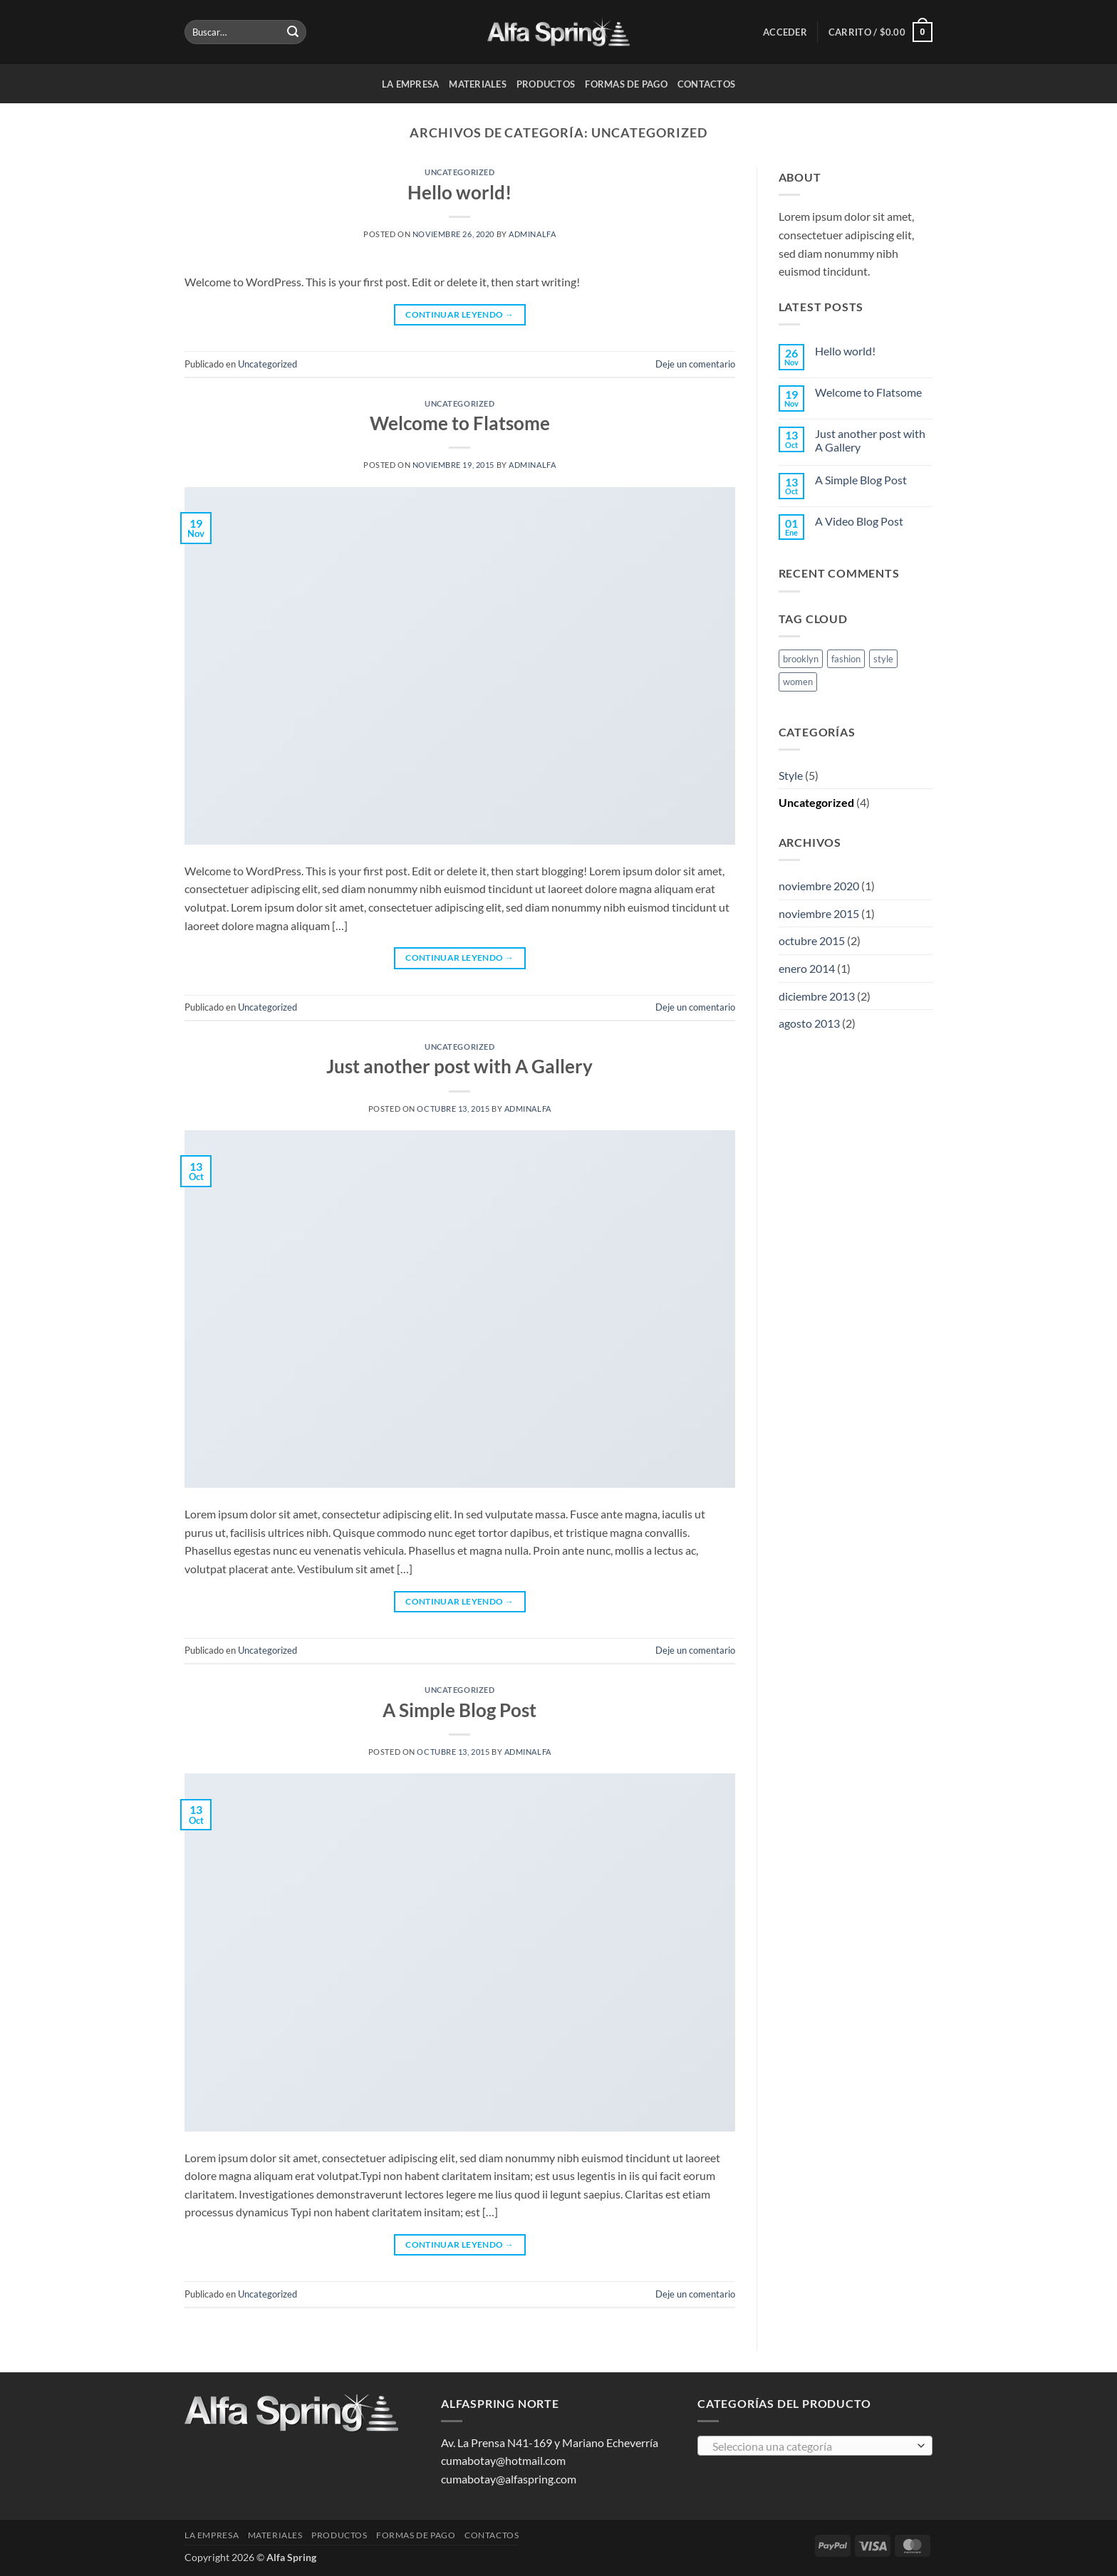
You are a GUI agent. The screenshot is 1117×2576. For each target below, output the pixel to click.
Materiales (477, 84)
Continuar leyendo (459, 314)
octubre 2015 (812, 940)
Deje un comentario (695, 364)
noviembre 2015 (819, 913)
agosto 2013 (809, 1023)
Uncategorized (459, 172)
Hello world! (459, 192)
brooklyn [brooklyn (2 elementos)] (801, 658)
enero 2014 (807, 968)
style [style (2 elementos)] (883, 658)
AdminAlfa (532, 234)
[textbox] (812, 2446)
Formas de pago (626, 84)
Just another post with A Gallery (459, 1066)
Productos (545, 84)
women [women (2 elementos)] (798, 681)
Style (791, 775)
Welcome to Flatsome (460, 423)
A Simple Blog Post (459, 1710)
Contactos (706, 84)
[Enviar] (293, 32)
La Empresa (411, 84)
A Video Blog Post (859, 521)
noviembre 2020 (819, 885)
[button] (785, 32)
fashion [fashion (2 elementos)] (846, 658)
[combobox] (814, 2446)
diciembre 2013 (817, 996)
